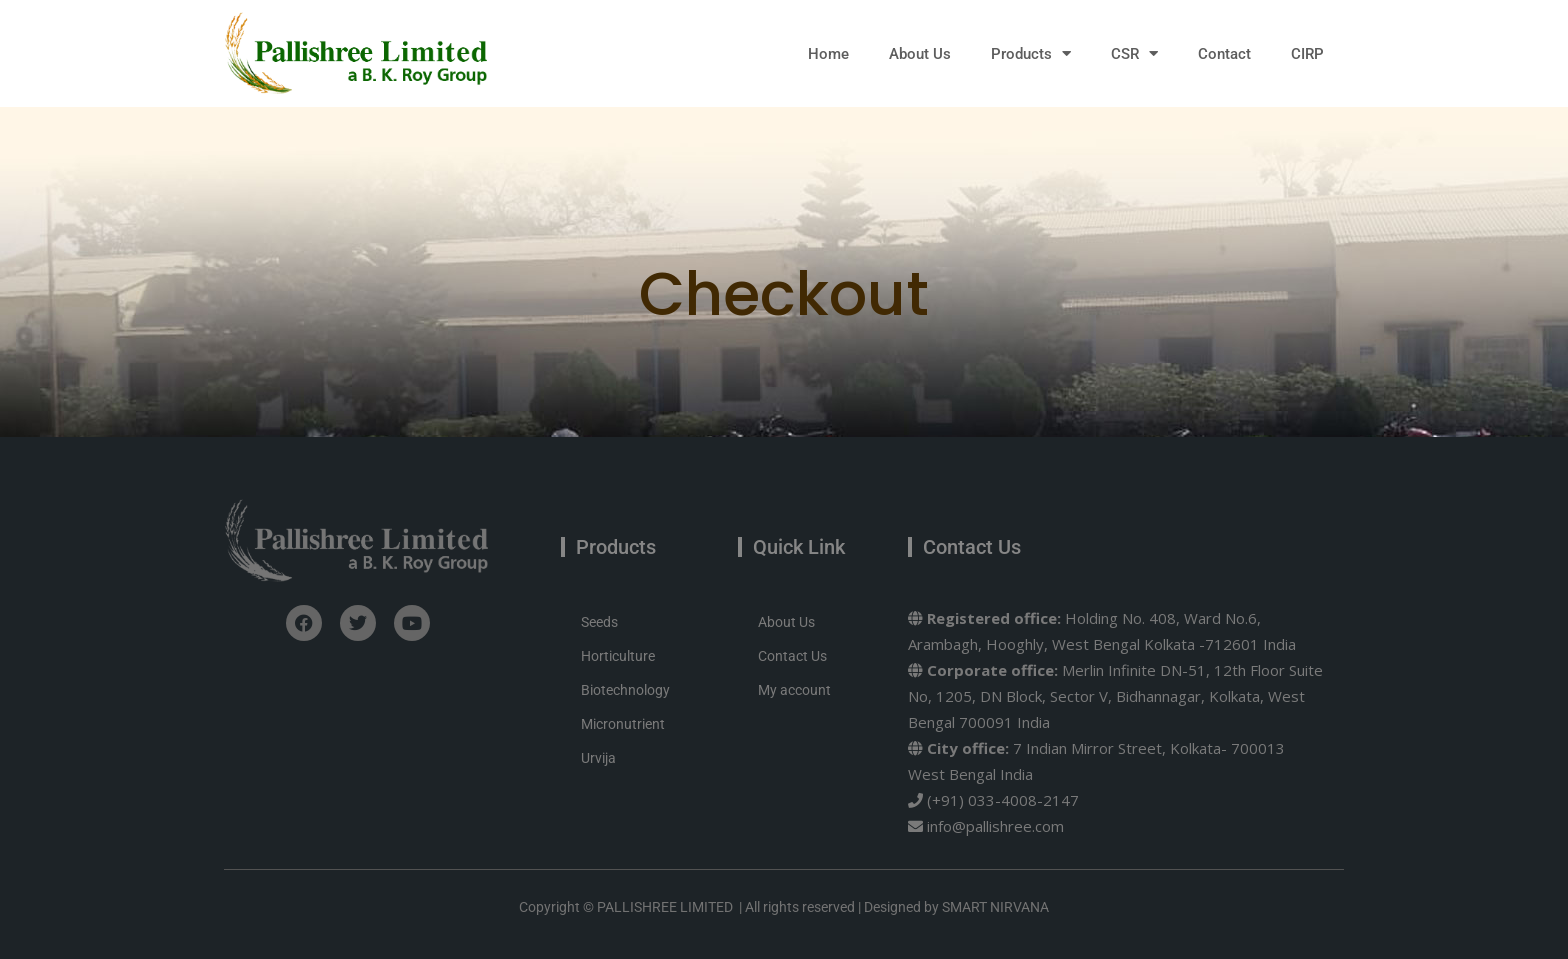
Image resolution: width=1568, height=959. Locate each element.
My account (794, 690)
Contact (1224, 54)
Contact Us (792, 656)
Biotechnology (625, 690)
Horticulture (618, 656)
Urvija (598, 758)
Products (1031, 53)
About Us (920, 54)
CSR (1134, 53)
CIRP (1307, 54)
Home (828, 54)
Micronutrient (623, 724)
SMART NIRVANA (995, 907)
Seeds (599, 622)
